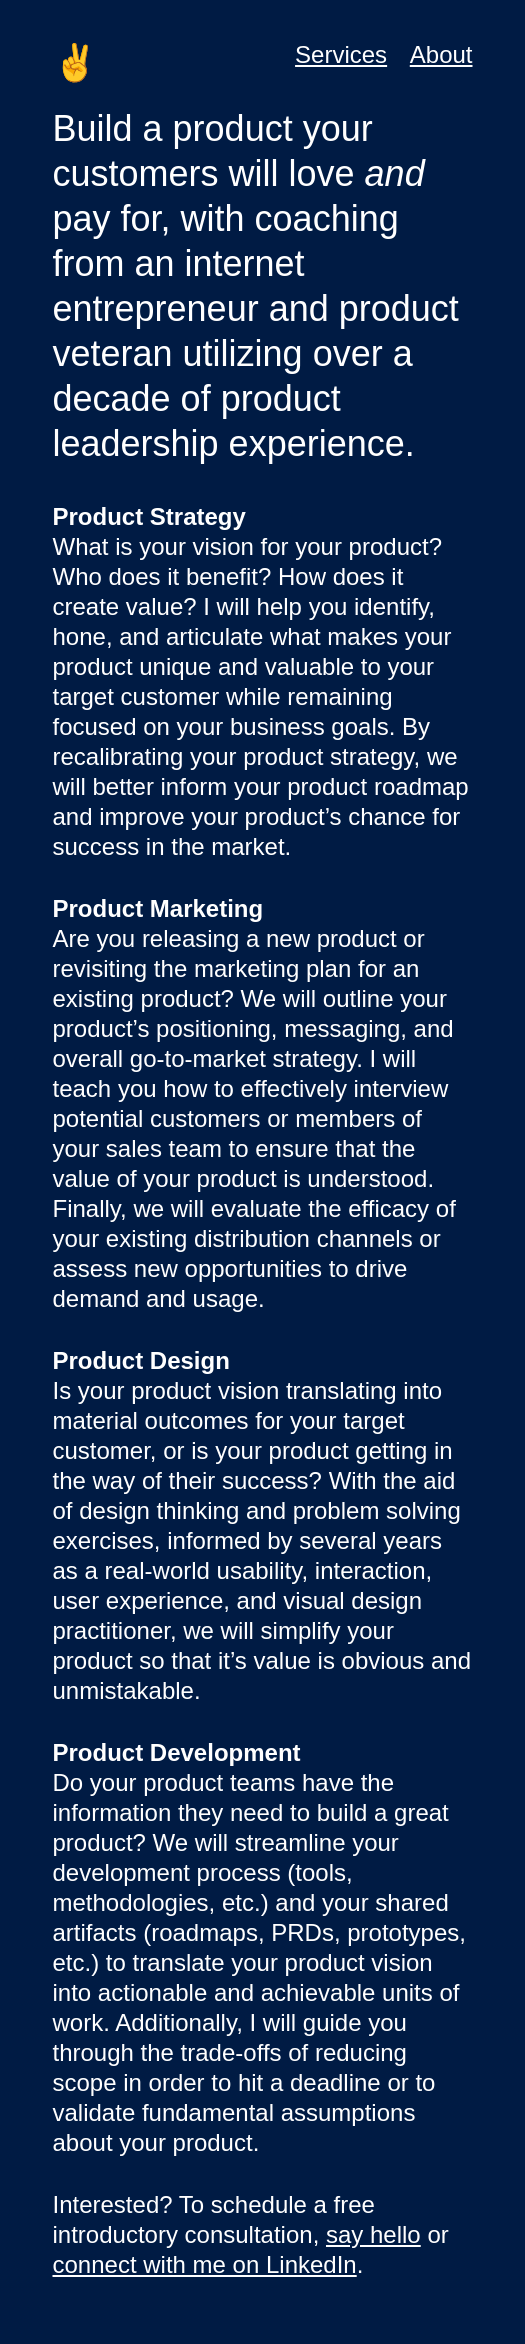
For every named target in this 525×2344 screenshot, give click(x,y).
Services (341, 54)
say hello (373, 2234)
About (441, 54)
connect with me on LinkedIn (205, 2264)
